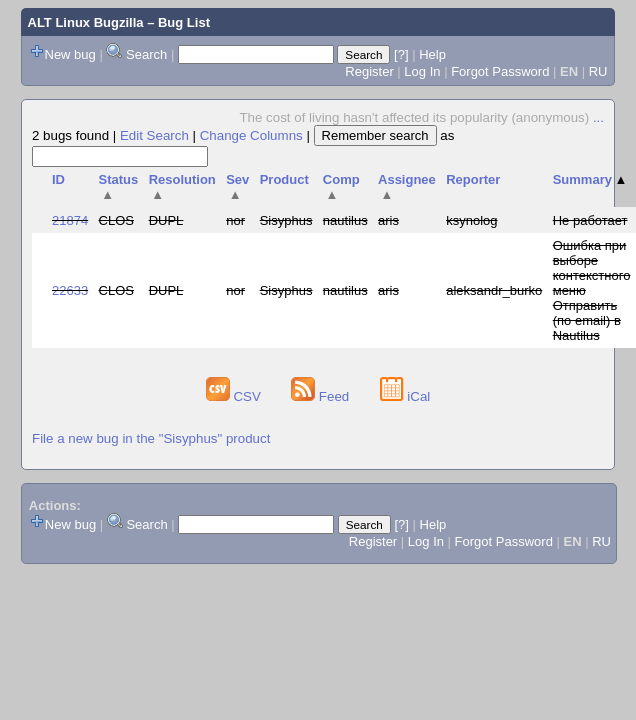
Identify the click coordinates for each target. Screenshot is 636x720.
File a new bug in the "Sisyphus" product (151, 438)
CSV (235, 396)
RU (598, 71)
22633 (70, 290)
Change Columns (251, 135)
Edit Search (154, 135)
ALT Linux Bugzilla (86, 22)
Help (432, 54)
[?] (401, 54)
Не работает (590, 220)
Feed (322, 396)
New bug (70, 54)
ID (58, 179)
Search (146, 54)
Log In (422, 71)
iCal (405, 396)
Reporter (473, 179)
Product (284, 179)
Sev (237, 187)
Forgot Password (500, 71)
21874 (70, 220)
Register (369, 71)
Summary (590, 179)
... (598, 117)
